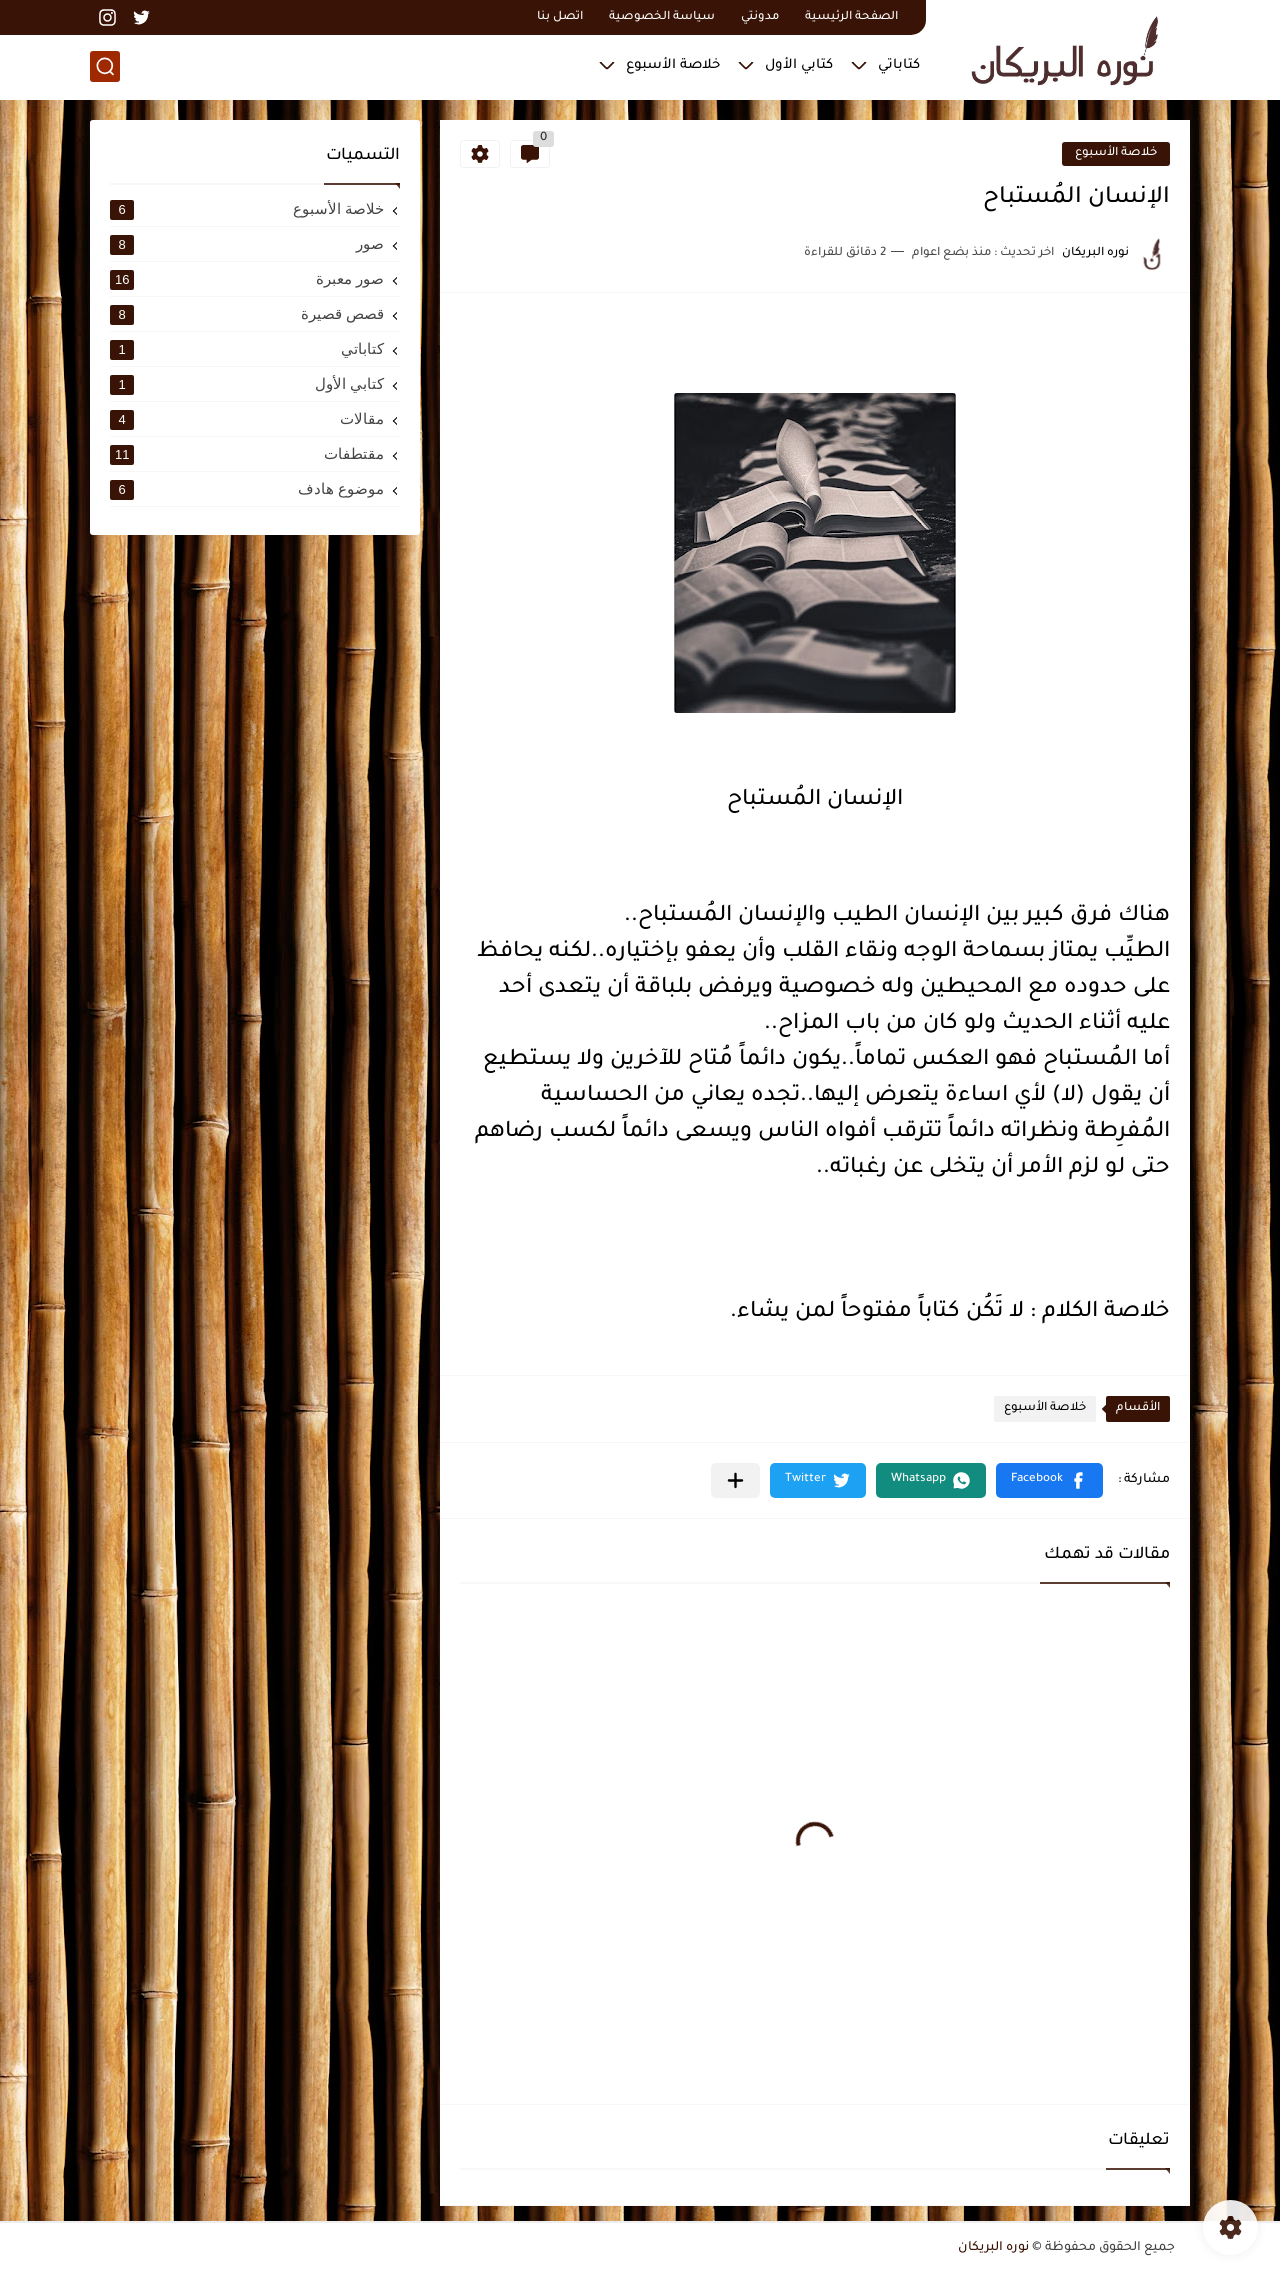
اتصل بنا (560, 17)
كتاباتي (899, 65)
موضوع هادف (247, 489)
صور (247, 244)
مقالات (247, 419)
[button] (1049, 1480)
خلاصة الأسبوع (673, 65)
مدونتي (760, 17)
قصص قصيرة (247, 314)
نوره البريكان (993, 2248)
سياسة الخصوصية (662, 17)
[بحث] (105, 66)
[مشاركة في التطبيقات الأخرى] (735, 1480)
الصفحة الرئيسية (851, 17)
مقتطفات (247, 454)
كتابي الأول (799, 65)
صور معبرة (247, 279)
